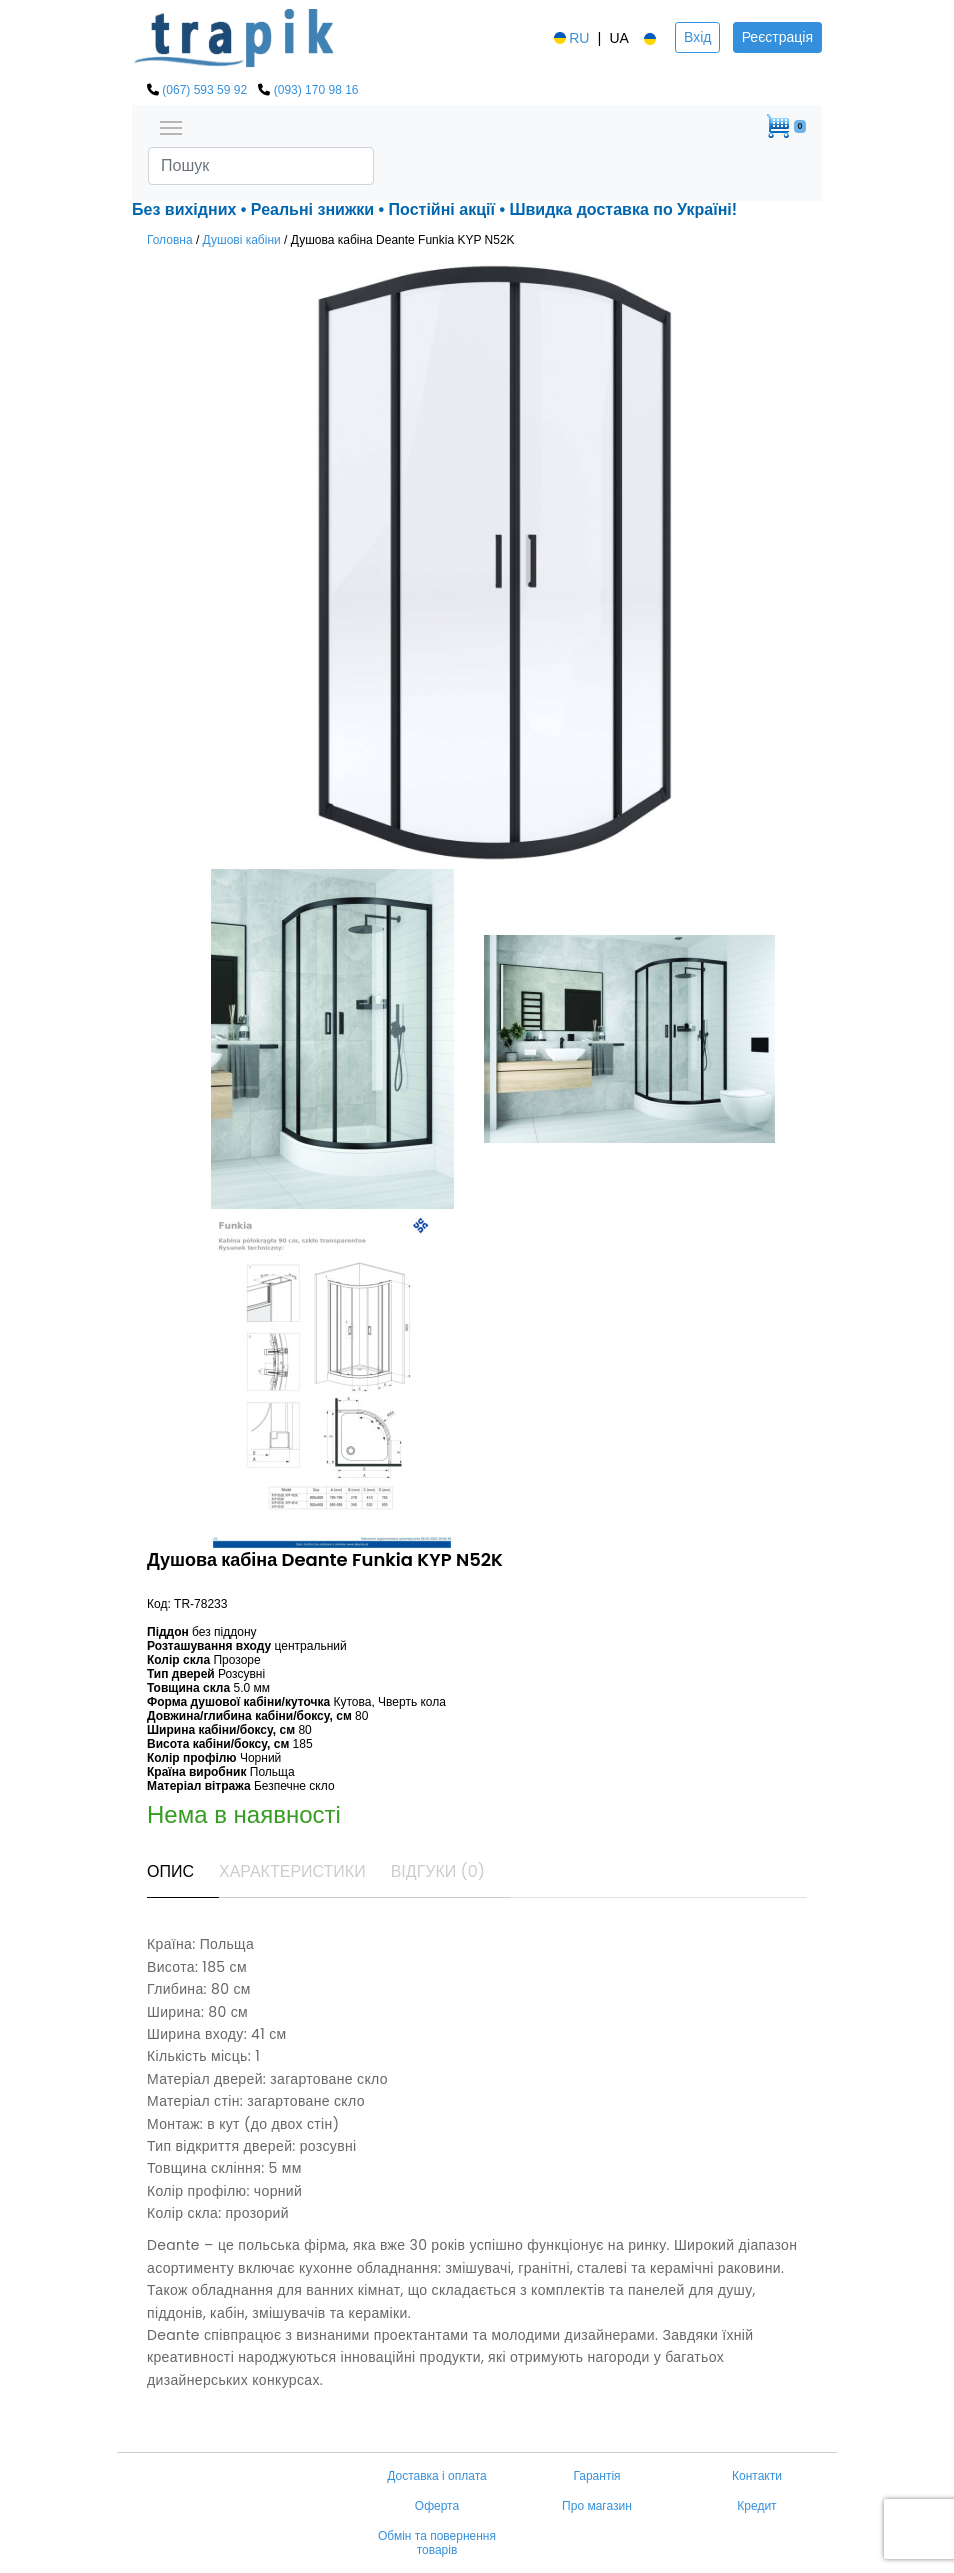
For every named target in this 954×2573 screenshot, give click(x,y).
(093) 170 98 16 (316, 90)
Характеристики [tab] (292, 1871)
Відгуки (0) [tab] (438, 1871)
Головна (170, 240)
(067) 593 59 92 (204, 90)
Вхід (697, 37)
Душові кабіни (242, 240)
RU (570, 38)
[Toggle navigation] (171, 126)
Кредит (756, 2506)
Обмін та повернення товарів (437, 2543)
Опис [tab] (170, 1871)
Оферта (437, 2506)
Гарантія (596, 2476)
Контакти (757, 2476)
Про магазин (597, 2506)
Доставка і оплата (437, 2476)
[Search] (261, 166)
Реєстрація (777, 37)
